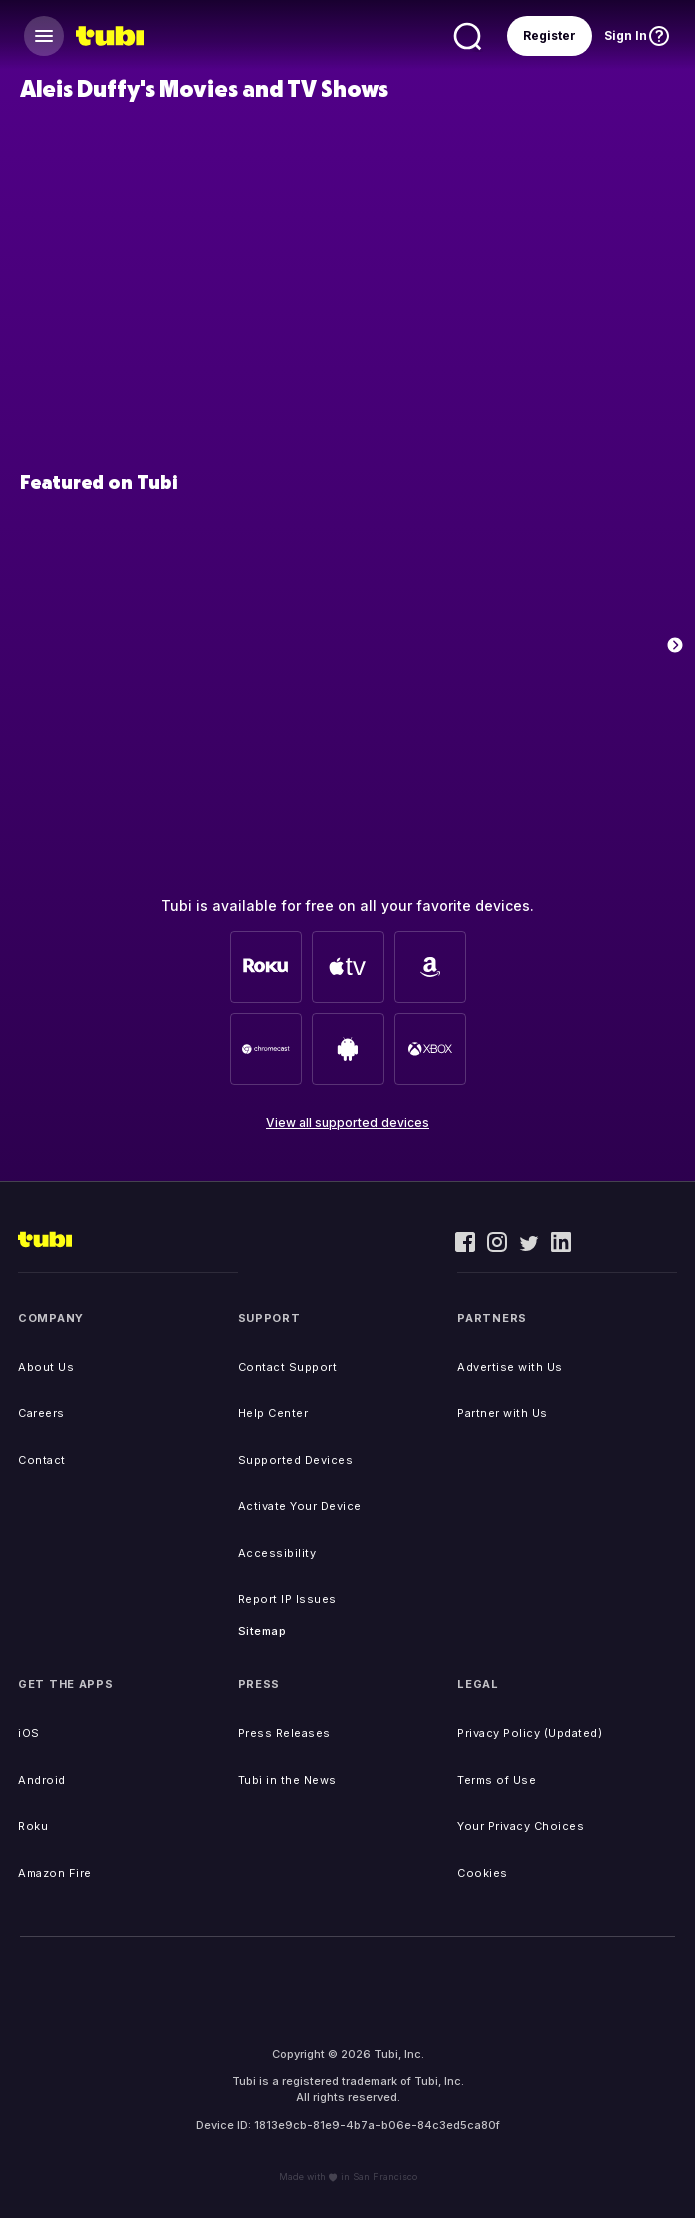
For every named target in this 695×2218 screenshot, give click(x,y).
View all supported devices (347, 1122)
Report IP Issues (287, 1599)
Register (549, 35)
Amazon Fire (55, 1873)
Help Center (273, 1413)
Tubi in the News (287, 1780)
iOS (29, 1733)
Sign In (625, 35)
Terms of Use (496, 1780)
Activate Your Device (300, 1506)
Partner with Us (502, 1413)
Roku (33, 1826)
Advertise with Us (510, 1367)
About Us (46, 1367)
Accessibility (277, 1553)
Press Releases (284, 1733)
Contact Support (288, 1367)
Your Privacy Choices (520, 1826)
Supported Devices (296, 1460)
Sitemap (262, 1631)
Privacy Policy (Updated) (529, 1733)
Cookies (482, 1873)
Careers (41, 1413)
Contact (42, 1460)
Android (42, 1780)
